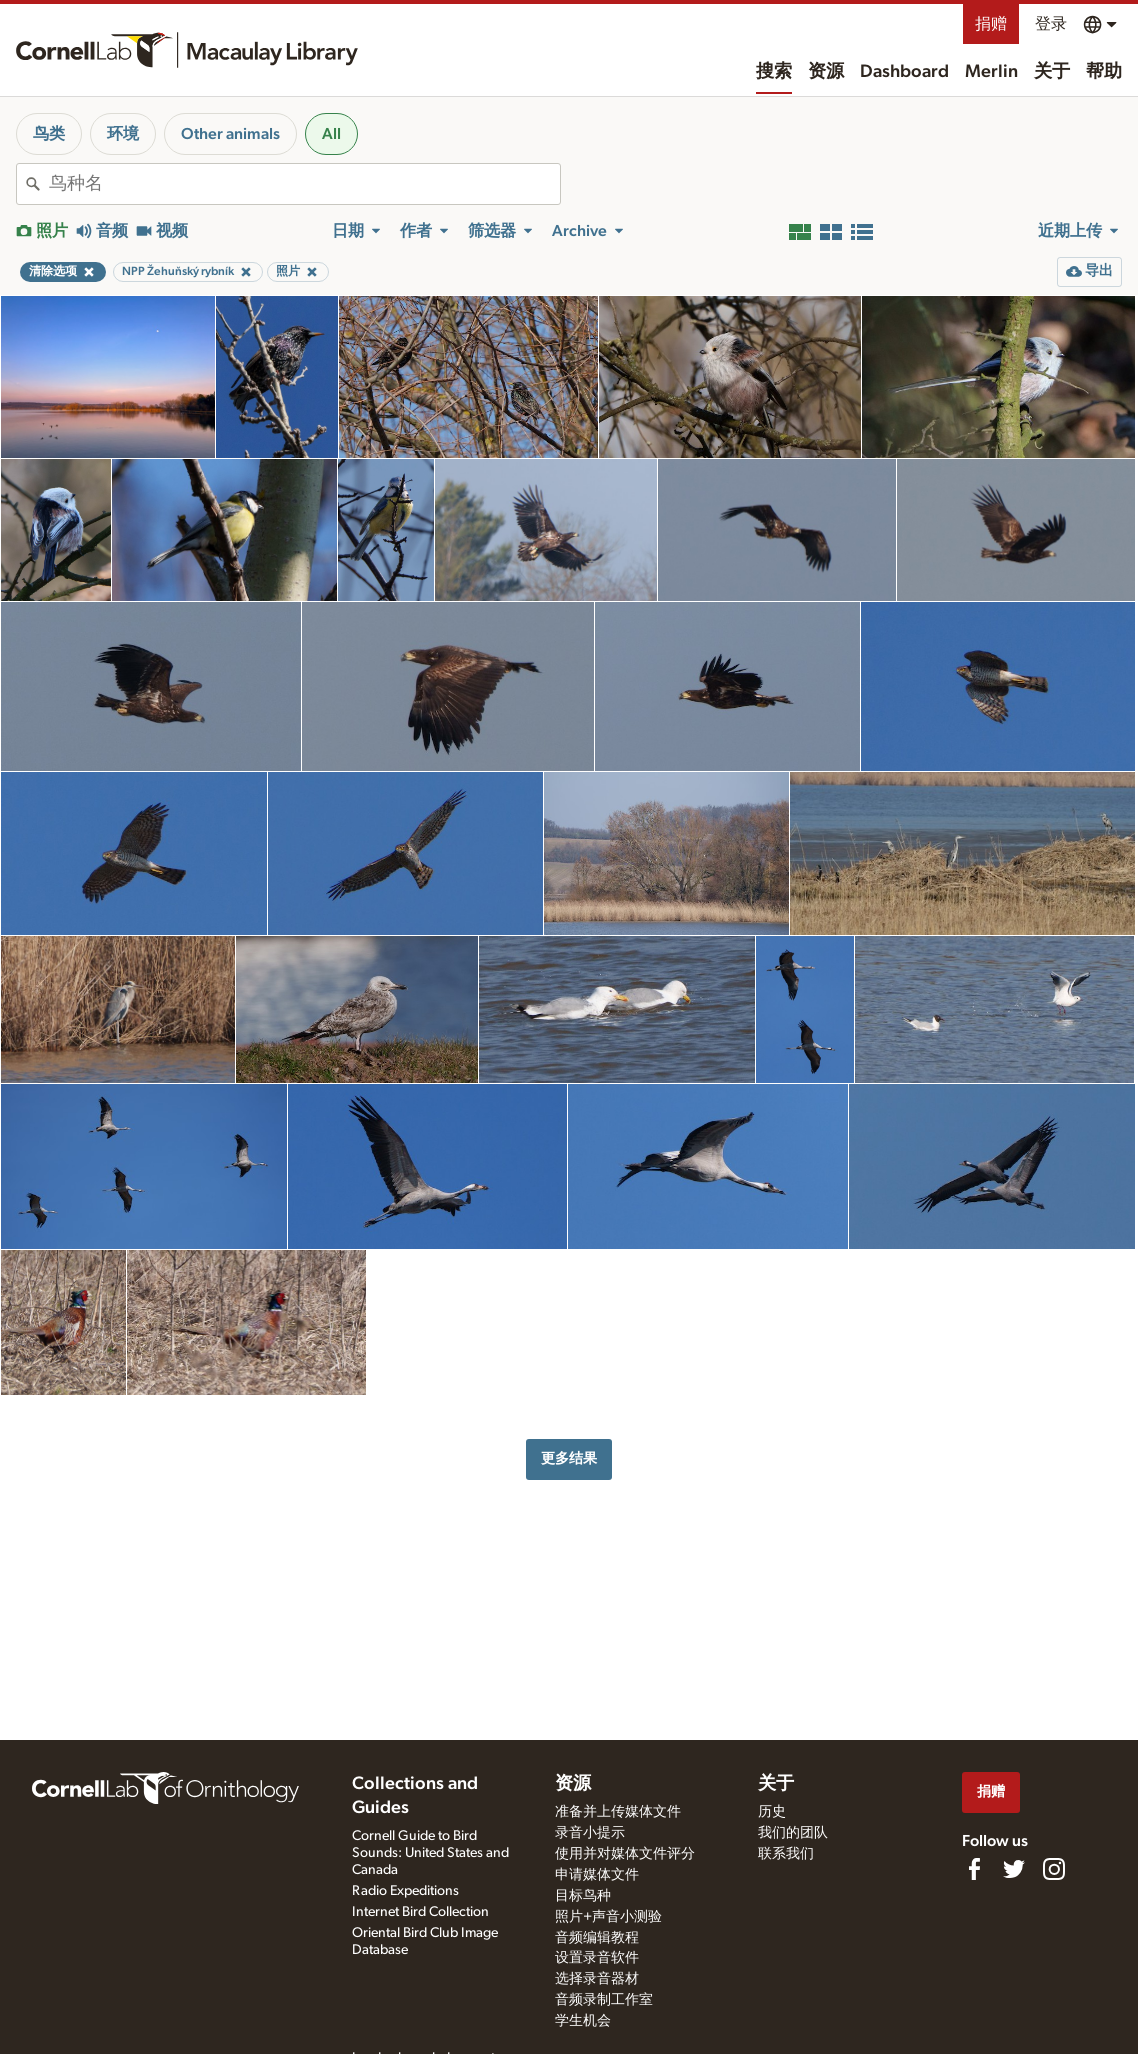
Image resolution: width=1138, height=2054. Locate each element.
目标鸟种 (583, 1896)
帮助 (1104, 72)
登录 (1051, 24)
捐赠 (991, 24)
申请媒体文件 (597, 1875)
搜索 (774, 72)
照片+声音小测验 (608, 1917)
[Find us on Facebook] (974, 1869)
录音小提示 (590, 1833)
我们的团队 (793, 1833)
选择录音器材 (597, 1979)
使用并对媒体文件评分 (625, 1854)
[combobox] (304, 184)
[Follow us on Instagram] (1054, 1869)
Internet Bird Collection (420, 1912)
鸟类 (49, 134)
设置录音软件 (597, 1958)
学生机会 (583, 2021)
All (331, 134)
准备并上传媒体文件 (618, 1812)
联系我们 (786, 1854)
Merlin (991, 72)
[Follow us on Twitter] (1014, 1869)
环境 (123, 134)
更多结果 (569, 1458)
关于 (1052, 72)
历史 (772, 1812)
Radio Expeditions (405, 1891)
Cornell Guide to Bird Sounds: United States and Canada (430, 1853)
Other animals (230, 134)
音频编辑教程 (597, 1938)
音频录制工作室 (604, 2000)
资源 (826, 72)
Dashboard (904, 72)
